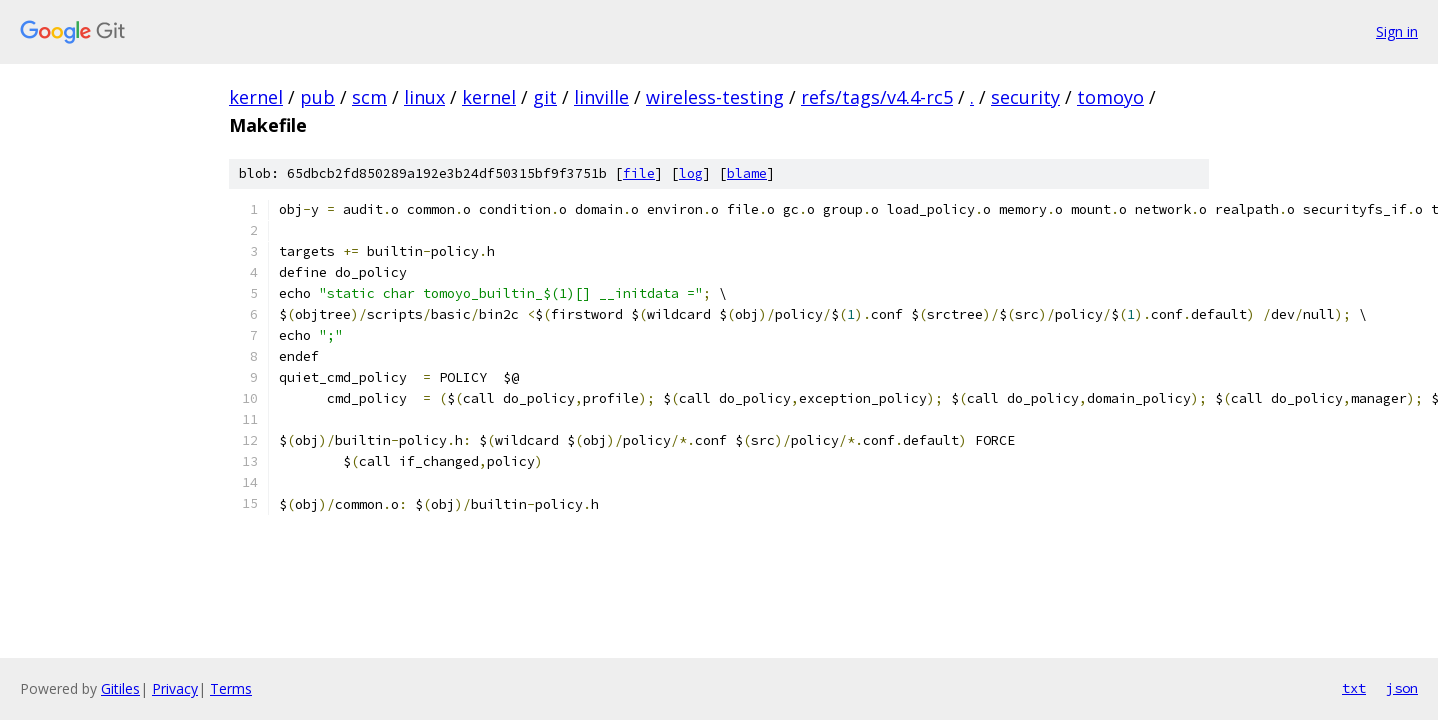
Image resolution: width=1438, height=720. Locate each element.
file (639, 173)
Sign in (1397, 31)
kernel (256, 97)
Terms (231, 688)
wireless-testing (715, 97)
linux (424, 97)
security (1025, 97)
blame (747, 173)
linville (601, 97)
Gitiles (120, 688)
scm (369, 97)
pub (317, 97)
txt (1354, 688)
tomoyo (1110, 97)
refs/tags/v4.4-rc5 (877, 97)
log (691, 173)
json (1402, 688)
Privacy (175, 688)
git (545, 97)
